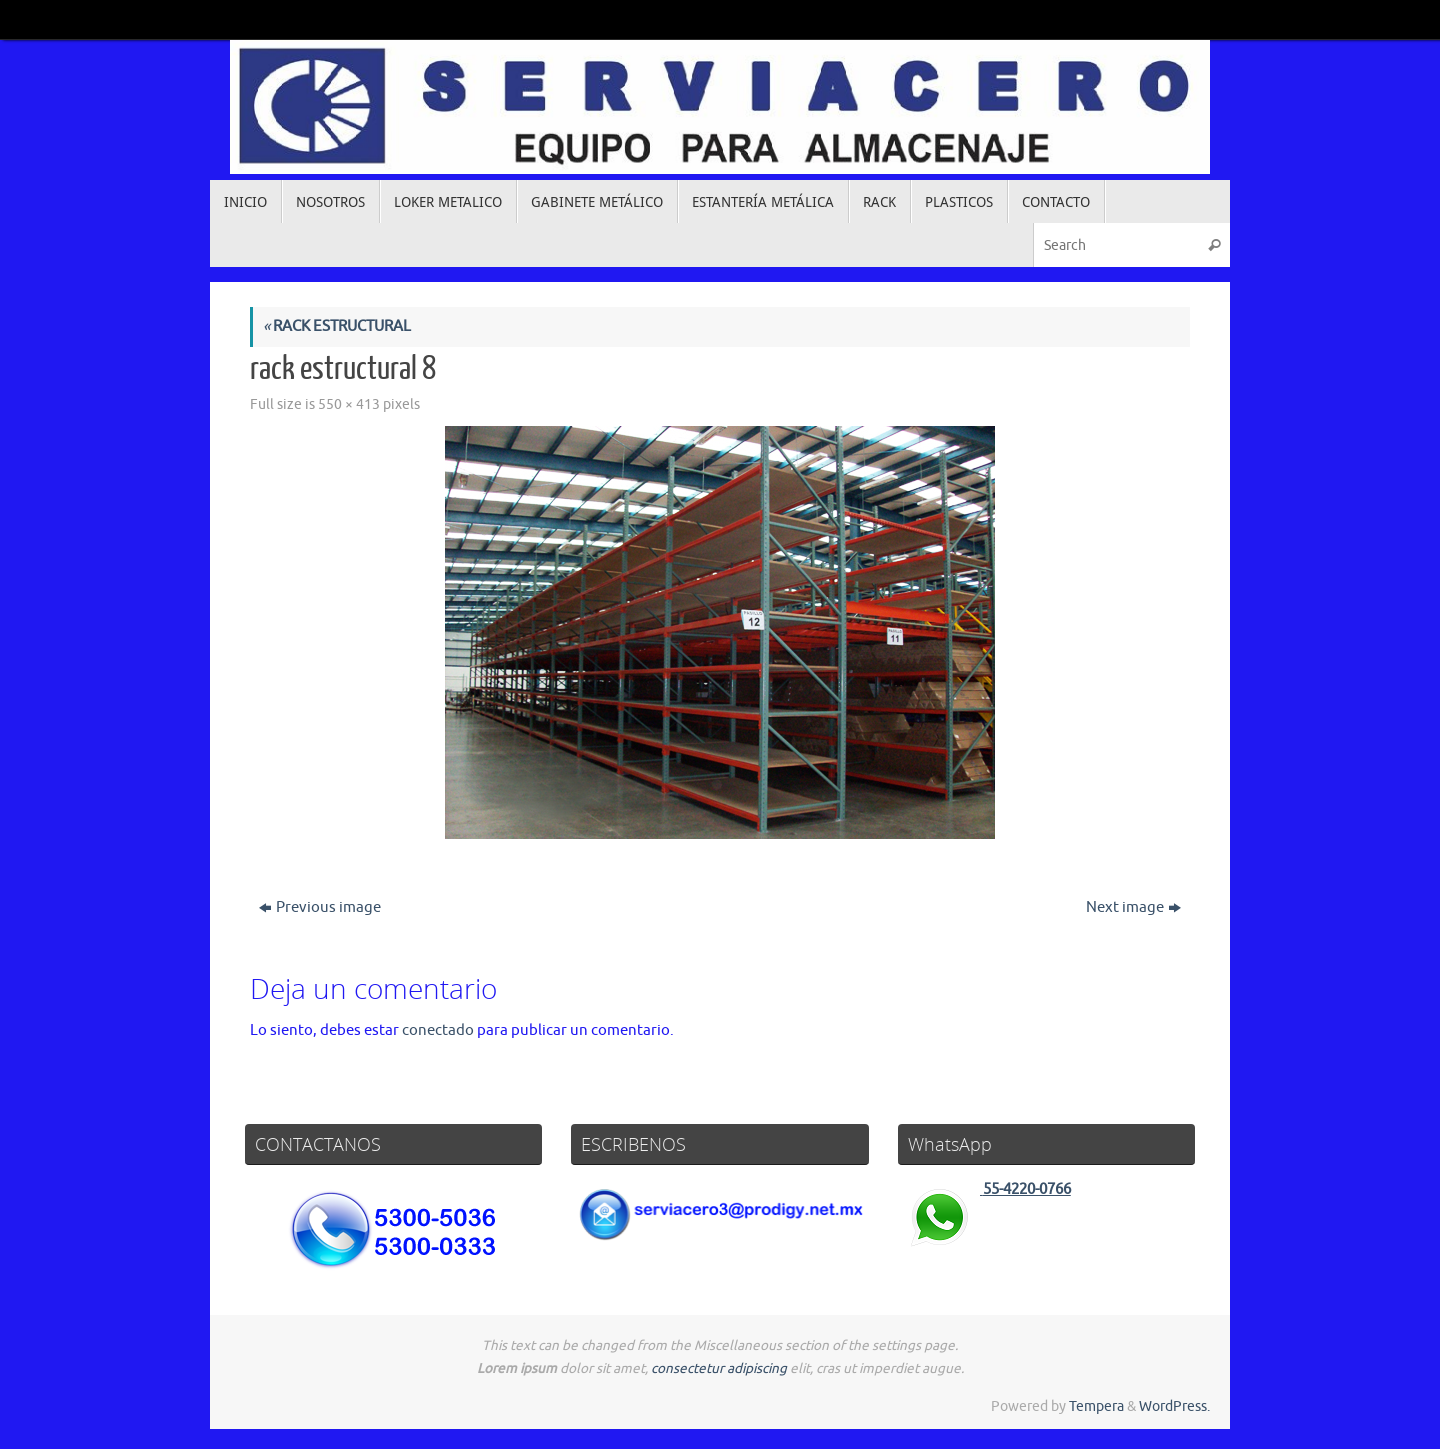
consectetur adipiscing (719, 1368)
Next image (1133, 907)
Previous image (320, 907)
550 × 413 (349, 404)
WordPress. (1174, 1406)
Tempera (1096, 1406)
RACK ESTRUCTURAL (337, 326)
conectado (438, 1030)
